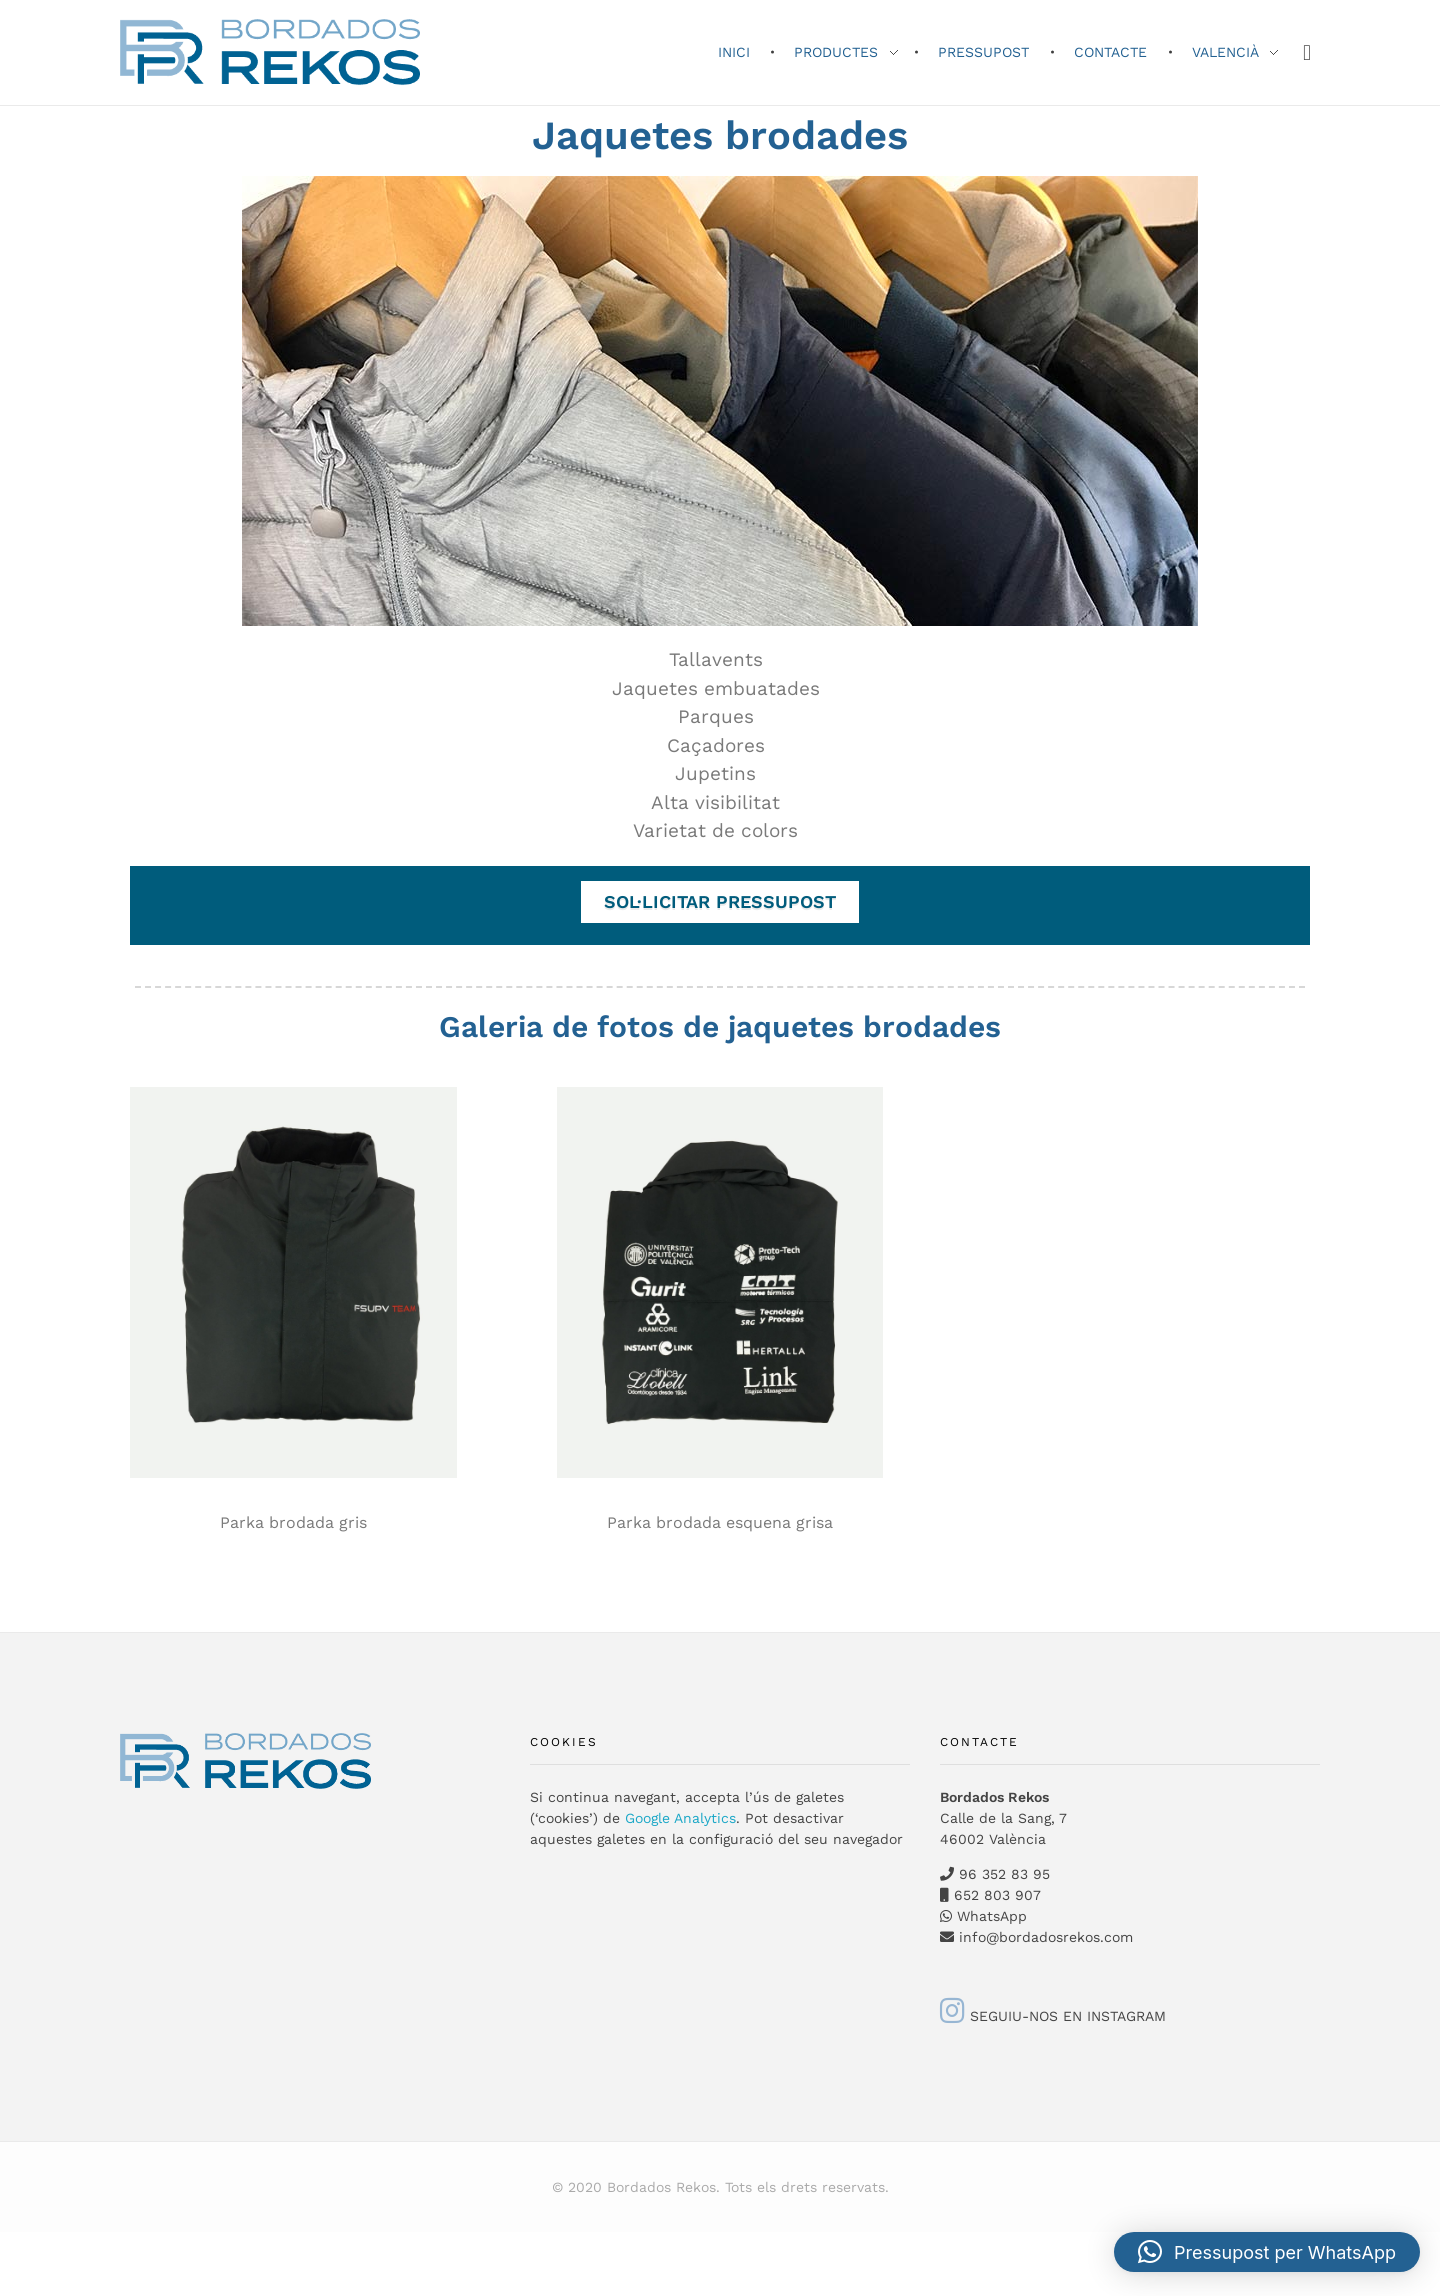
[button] (1267, 2252)
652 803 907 (995, 1895)
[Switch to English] (11, 2260)
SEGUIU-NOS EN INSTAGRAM (1053, 2016)
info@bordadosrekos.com (1046, 1937)
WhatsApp (992, 1916)
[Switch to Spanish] (11, 2238)
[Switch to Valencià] (11, 2249)
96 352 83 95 (1004, 1874)
